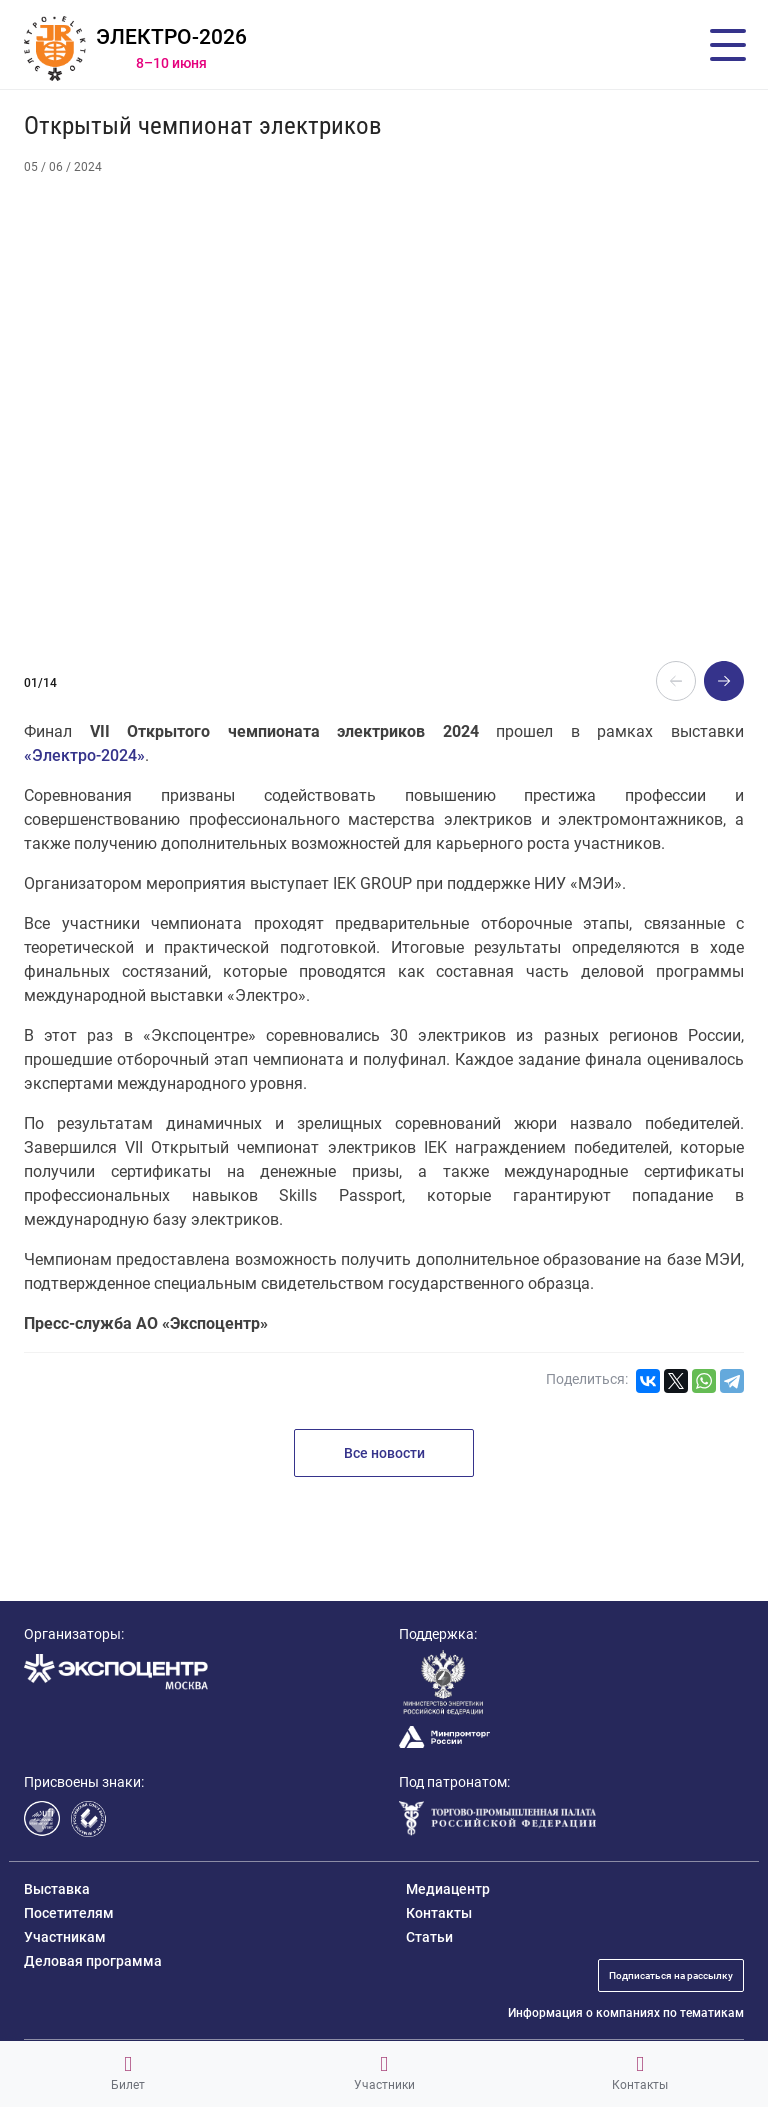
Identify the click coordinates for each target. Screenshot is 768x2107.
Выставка (57, 1889)
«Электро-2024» (84, 755)
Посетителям (69, 1913)
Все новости (384, 1453)
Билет (128, 2073)
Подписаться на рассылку (671, 1975)
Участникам (65, 1937)
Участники (384, 2073)
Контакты (640, 2073)
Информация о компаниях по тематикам (626, 2013)
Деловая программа (93, 1961)
